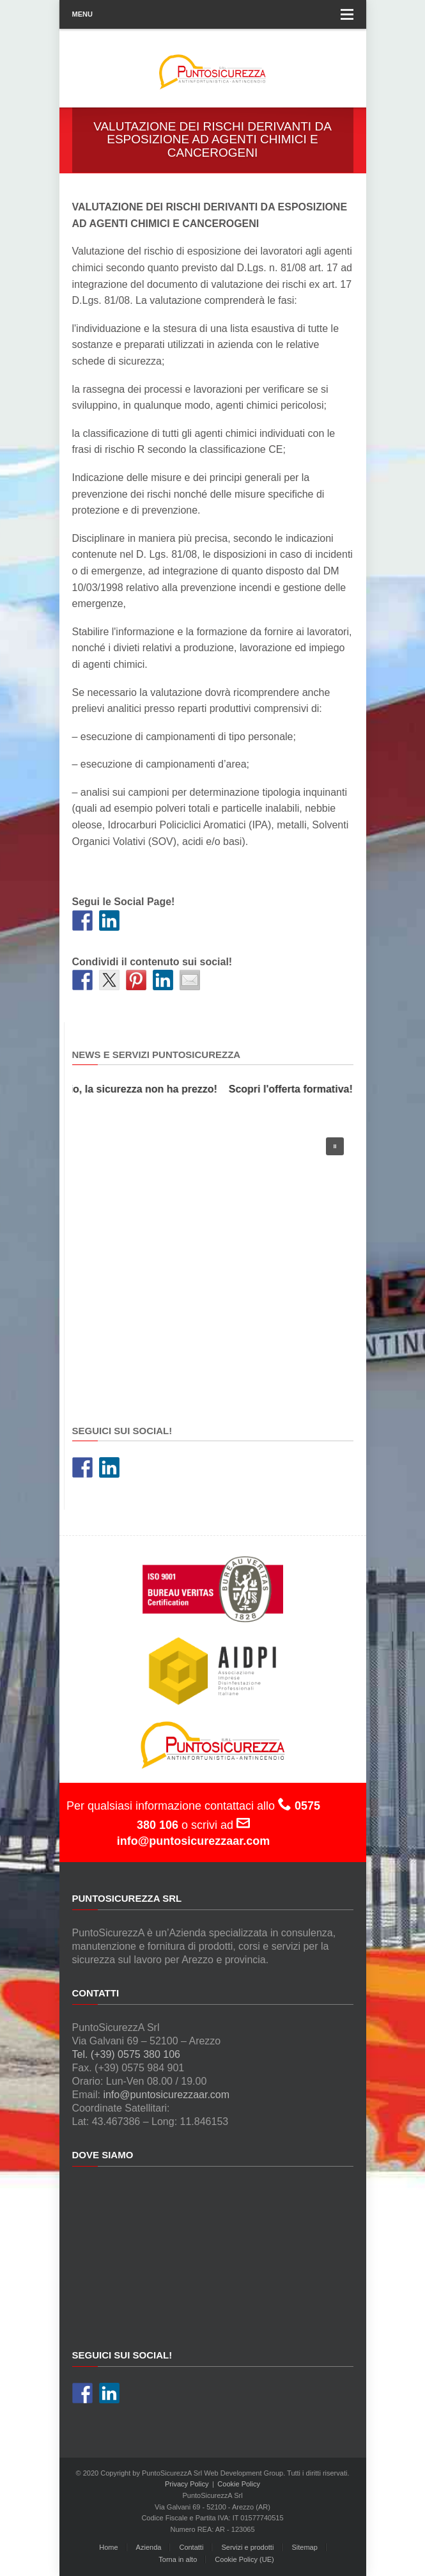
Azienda (149, 2547)
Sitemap (304, 2547)
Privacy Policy (186, 2484)
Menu (212, 14)
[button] (335, 1146)
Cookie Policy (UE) (244, 2559)
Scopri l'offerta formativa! (293, 1089)
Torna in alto (177, 2559)
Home (108, 2547)
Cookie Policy (238, 2484)
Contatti (191, 2547)
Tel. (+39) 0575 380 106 (126, 2054)
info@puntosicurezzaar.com (166, 2094)
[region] (212, 1263)
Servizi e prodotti (247, 2547)
